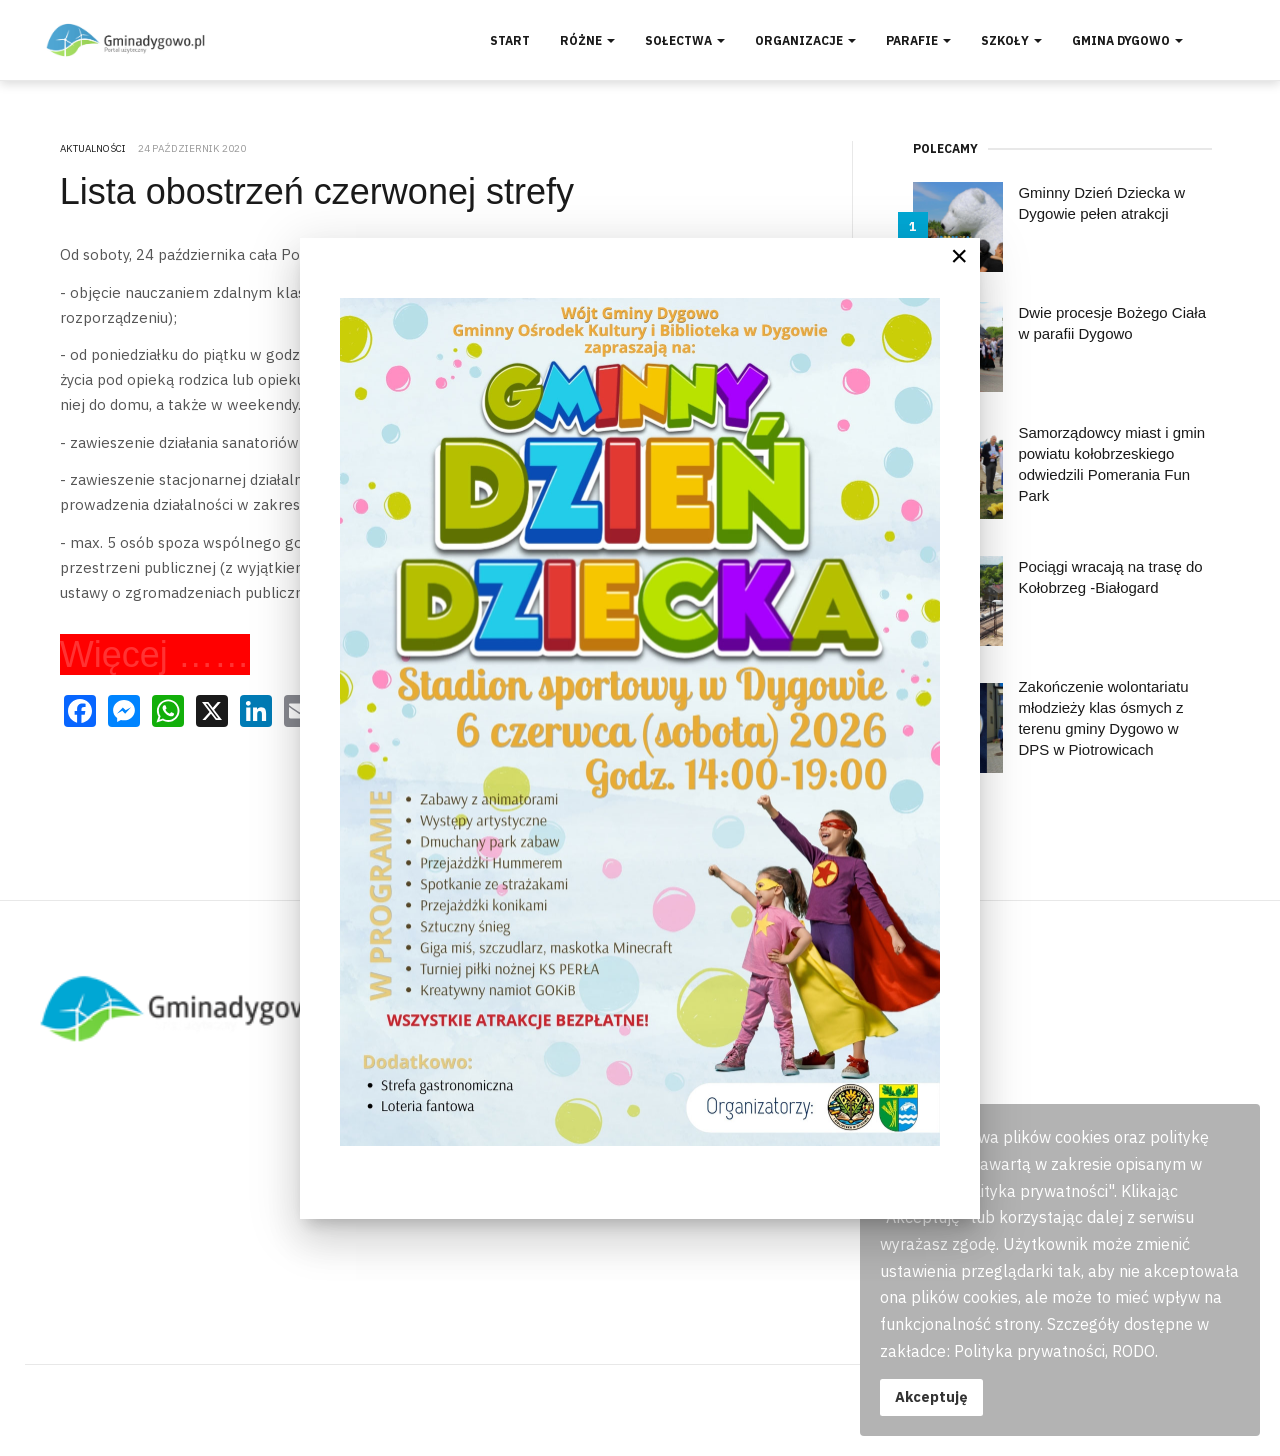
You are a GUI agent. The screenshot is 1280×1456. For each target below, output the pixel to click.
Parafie (918, 40)
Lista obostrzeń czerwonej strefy (317, 191)
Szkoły (1011, 40)
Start (510, 40)
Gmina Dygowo (1127, 40)
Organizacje (805, 40)
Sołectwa (685, 40)
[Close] (959, 256)
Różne (587, 40)
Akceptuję (931, 1396)
